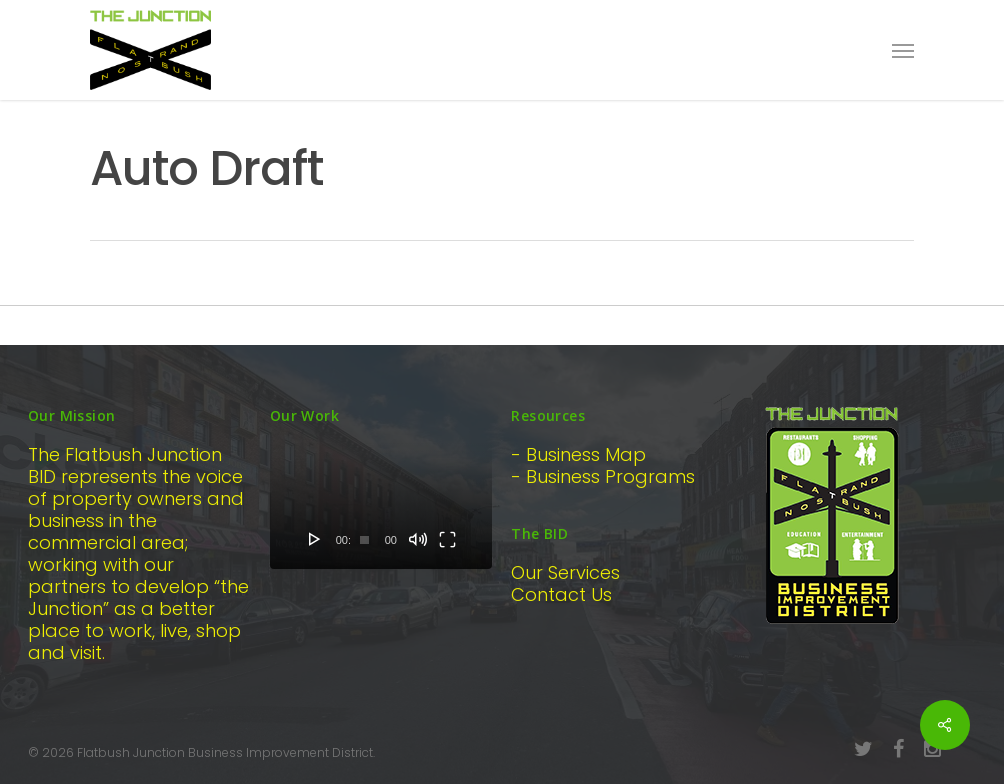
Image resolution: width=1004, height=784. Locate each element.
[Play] (315, 539)
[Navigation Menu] (903, 50)
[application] (381, 506)
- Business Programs (603, 476)
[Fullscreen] (447, 539)
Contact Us (561, 594)
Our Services (565, 572)
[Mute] (418, 539)
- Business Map (578, 454)
